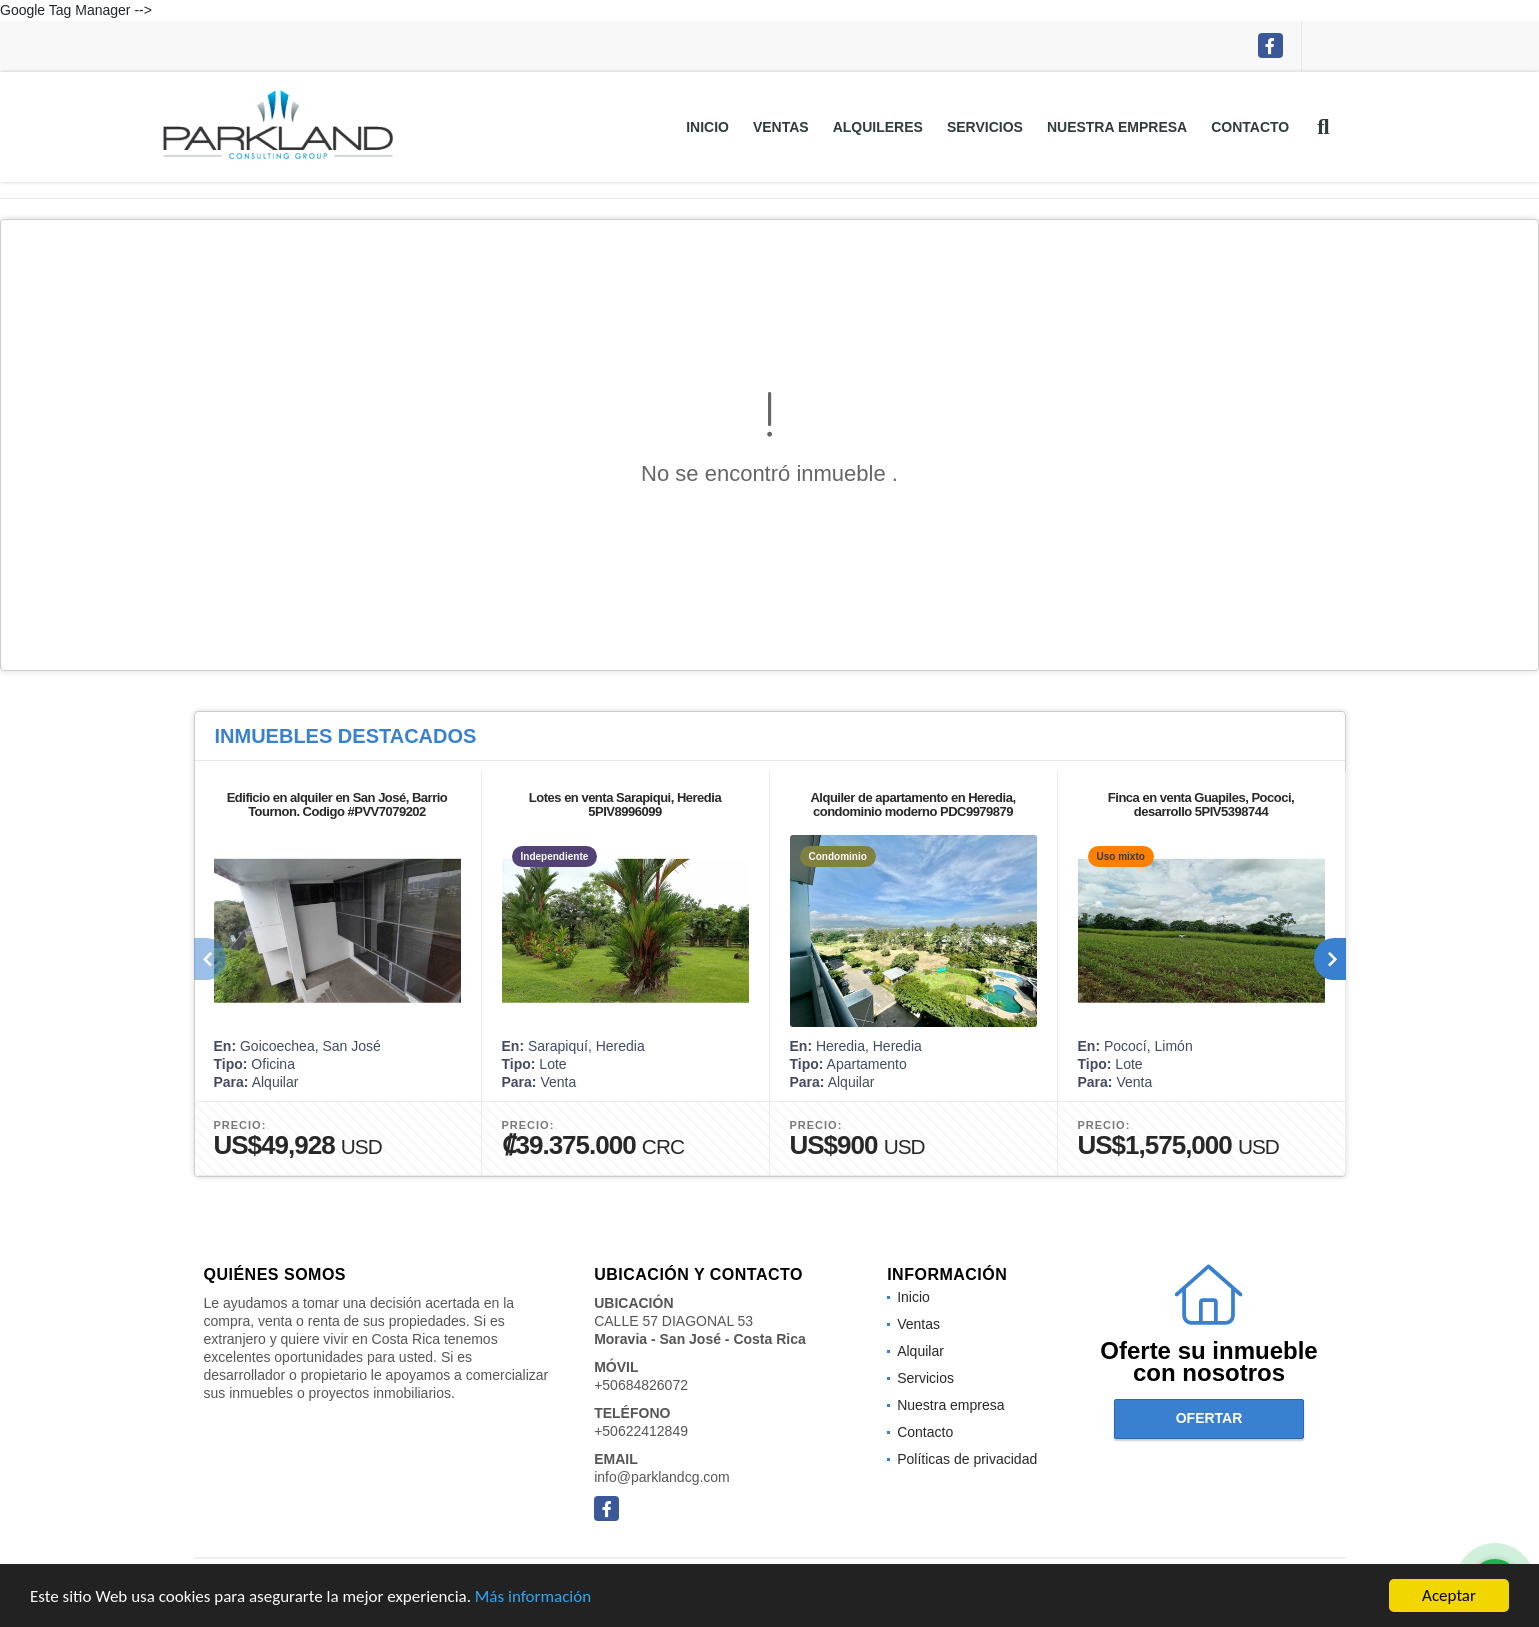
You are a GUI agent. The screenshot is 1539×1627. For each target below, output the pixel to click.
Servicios (985, 127)
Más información (533, 1596)
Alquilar (920, 1351)
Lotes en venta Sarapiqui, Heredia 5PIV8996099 (625, 804)
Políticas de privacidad (967, 1459)
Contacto (1250, 127)
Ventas (781, 127)
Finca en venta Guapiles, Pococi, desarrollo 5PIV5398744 (1201, 804)
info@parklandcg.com (662, 1477)
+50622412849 (641, 1431)
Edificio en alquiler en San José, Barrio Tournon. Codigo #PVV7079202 (337, 804)
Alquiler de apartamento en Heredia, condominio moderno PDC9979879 (912, 804)
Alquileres (878, 127)
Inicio (707, 127)
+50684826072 (641, 1385)
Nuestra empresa (1117, 127)
